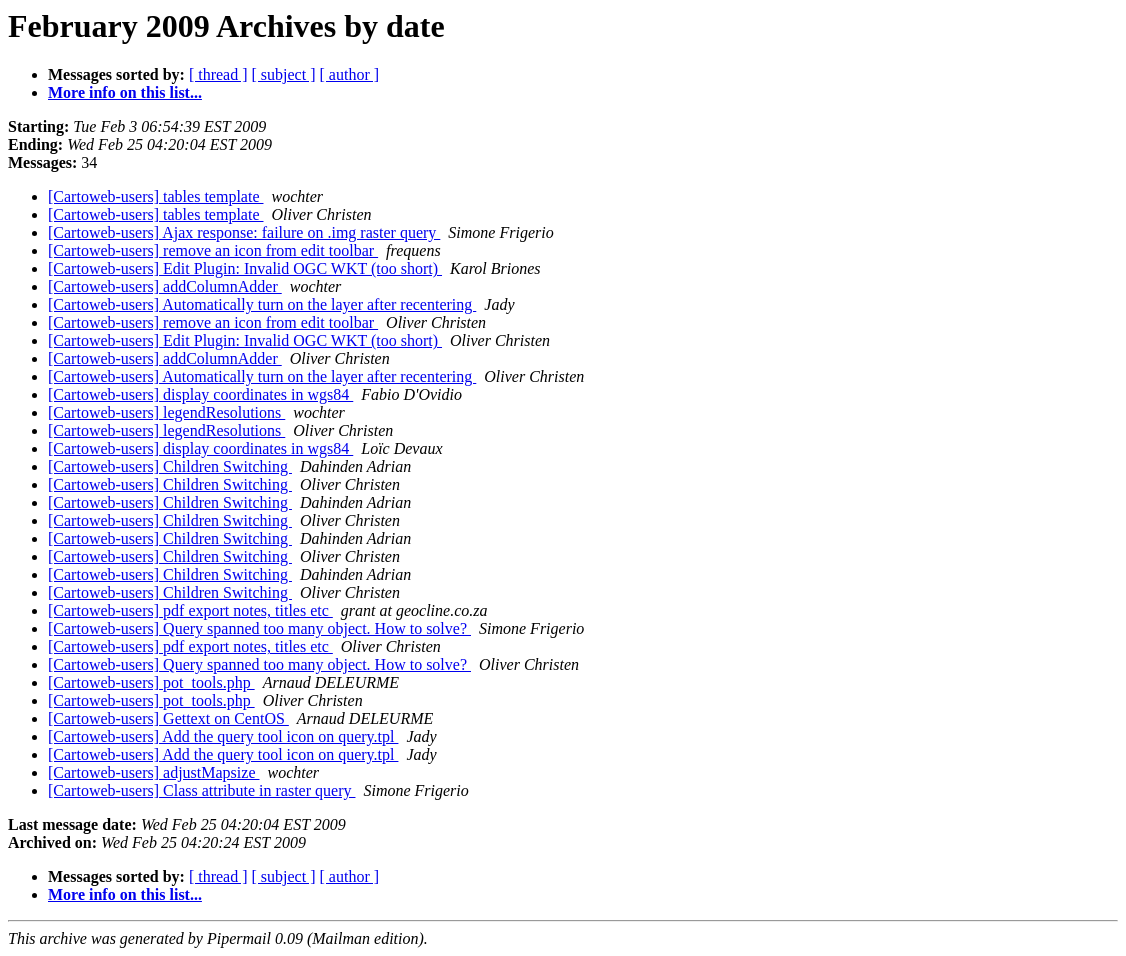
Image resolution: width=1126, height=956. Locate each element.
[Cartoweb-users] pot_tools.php (151, 682)
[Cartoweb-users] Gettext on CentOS (168, 718)
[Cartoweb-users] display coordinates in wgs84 (200, 394)
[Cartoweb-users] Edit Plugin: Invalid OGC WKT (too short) (245, 268)
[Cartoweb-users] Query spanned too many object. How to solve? (259, 628)
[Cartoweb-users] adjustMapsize (154, 772)
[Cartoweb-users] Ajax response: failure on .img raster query (244, 232)
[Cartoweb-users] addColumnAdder (165, 286)
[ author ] (350, 74)
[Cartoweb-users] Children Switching (170, 466)
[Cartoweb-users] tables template (155, 196)
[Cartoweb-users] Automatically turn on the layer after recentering (262, 304)
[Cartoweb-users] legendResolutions (166, 412)
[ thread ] (218, 74)
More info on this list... (125, 92)
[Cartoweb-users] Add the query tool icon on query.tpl (223, 736)
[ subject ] (284, 74)
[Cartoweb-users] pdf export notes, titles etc (190, 610)
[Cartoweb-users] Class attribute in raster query (201, 790)
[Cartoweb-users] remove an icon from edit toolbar (213, 250)
